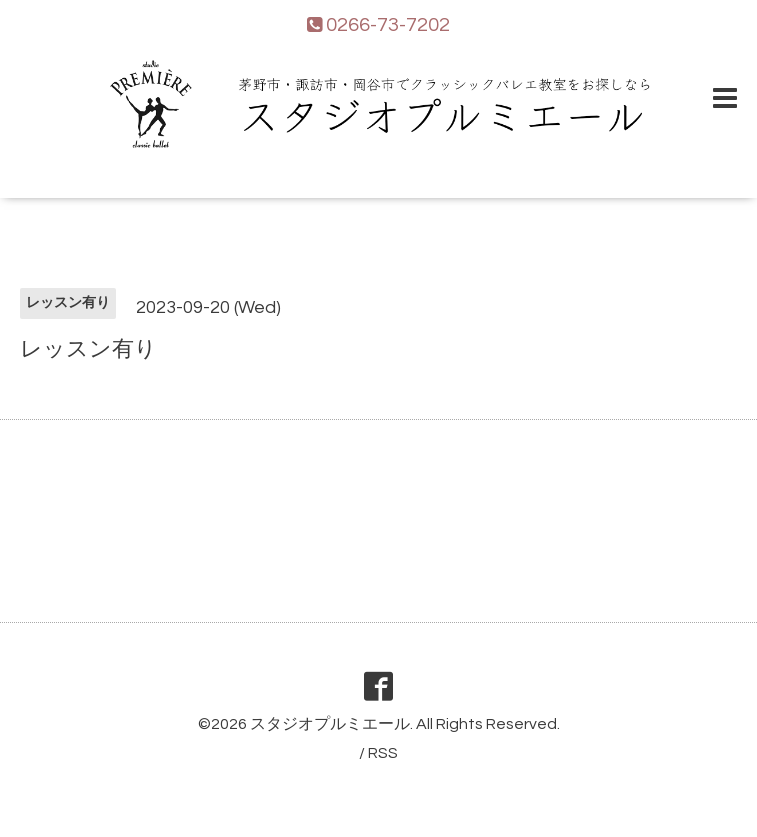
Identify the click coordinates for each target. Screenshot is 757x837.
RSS (383, 753)
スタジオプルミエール (330, 724)
